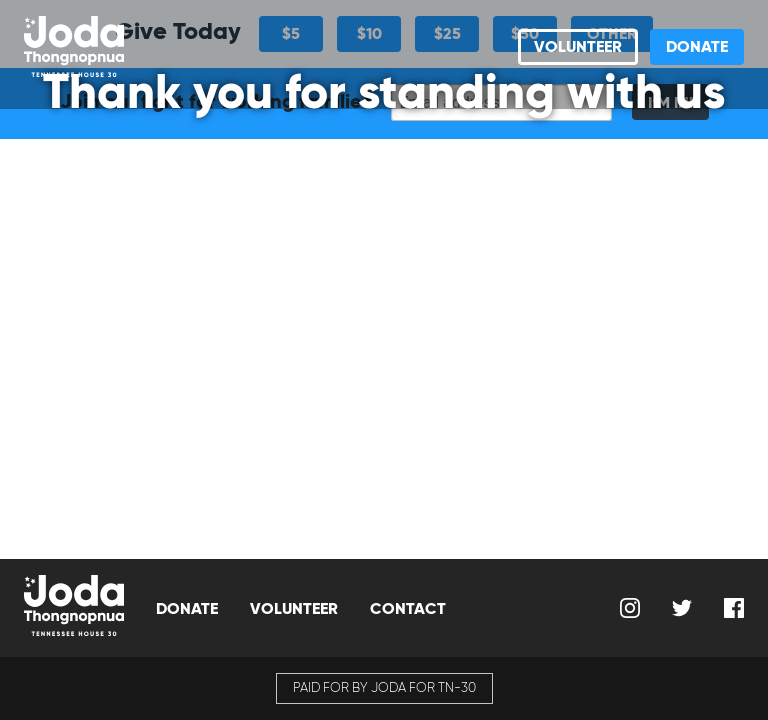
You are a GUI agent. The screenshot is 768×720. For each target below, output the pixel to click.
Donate (697, 46)
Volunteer (578, 46)
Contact (408, 608)
